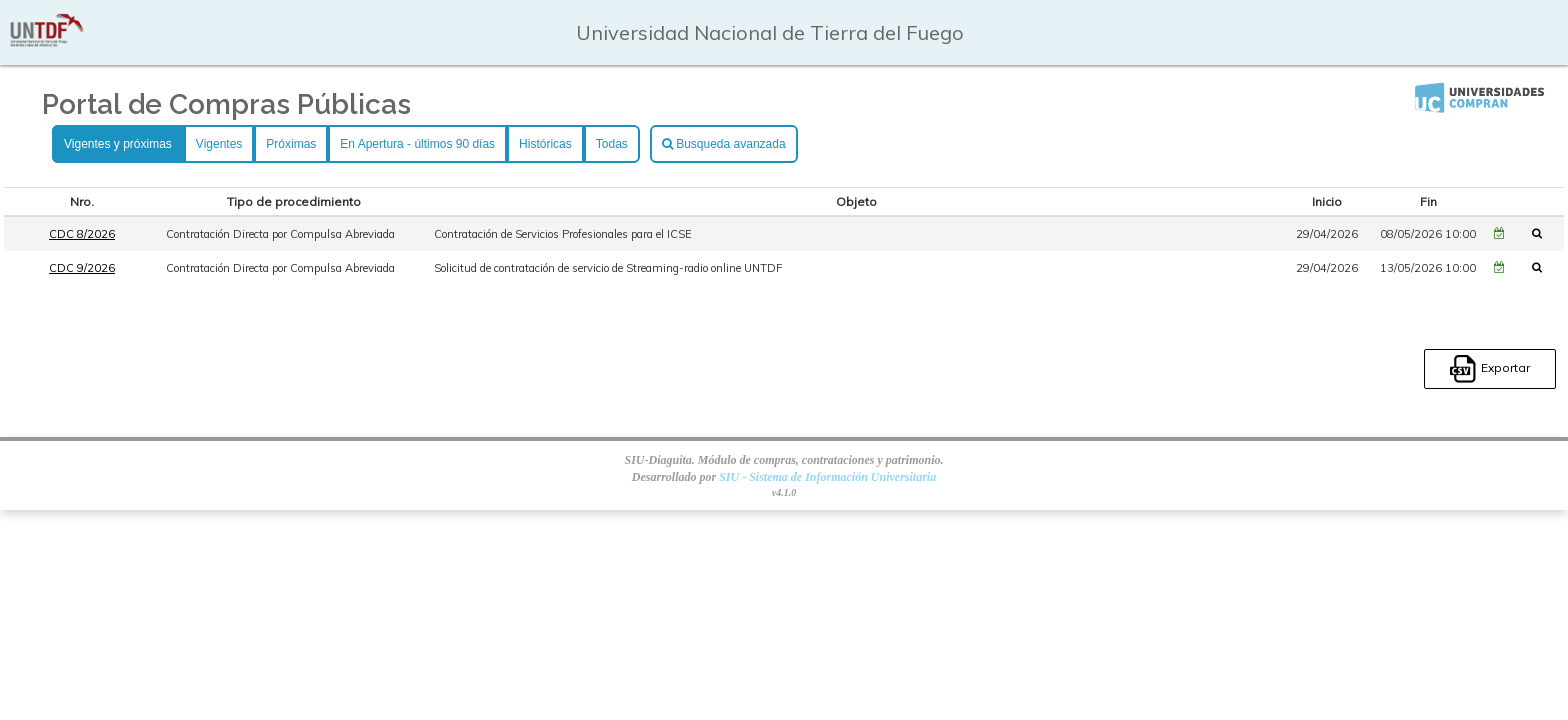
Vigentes (219, 144)
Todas (612, 144)
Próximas (291, 144)
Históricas (545, 144)
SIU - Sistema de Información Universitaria (827, 477)
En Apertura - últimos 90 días (417, 144)
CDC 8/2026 (82, 234)
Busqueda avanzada (724, 144)
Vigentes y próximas (118, 144)
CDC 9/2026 (82, 268)
